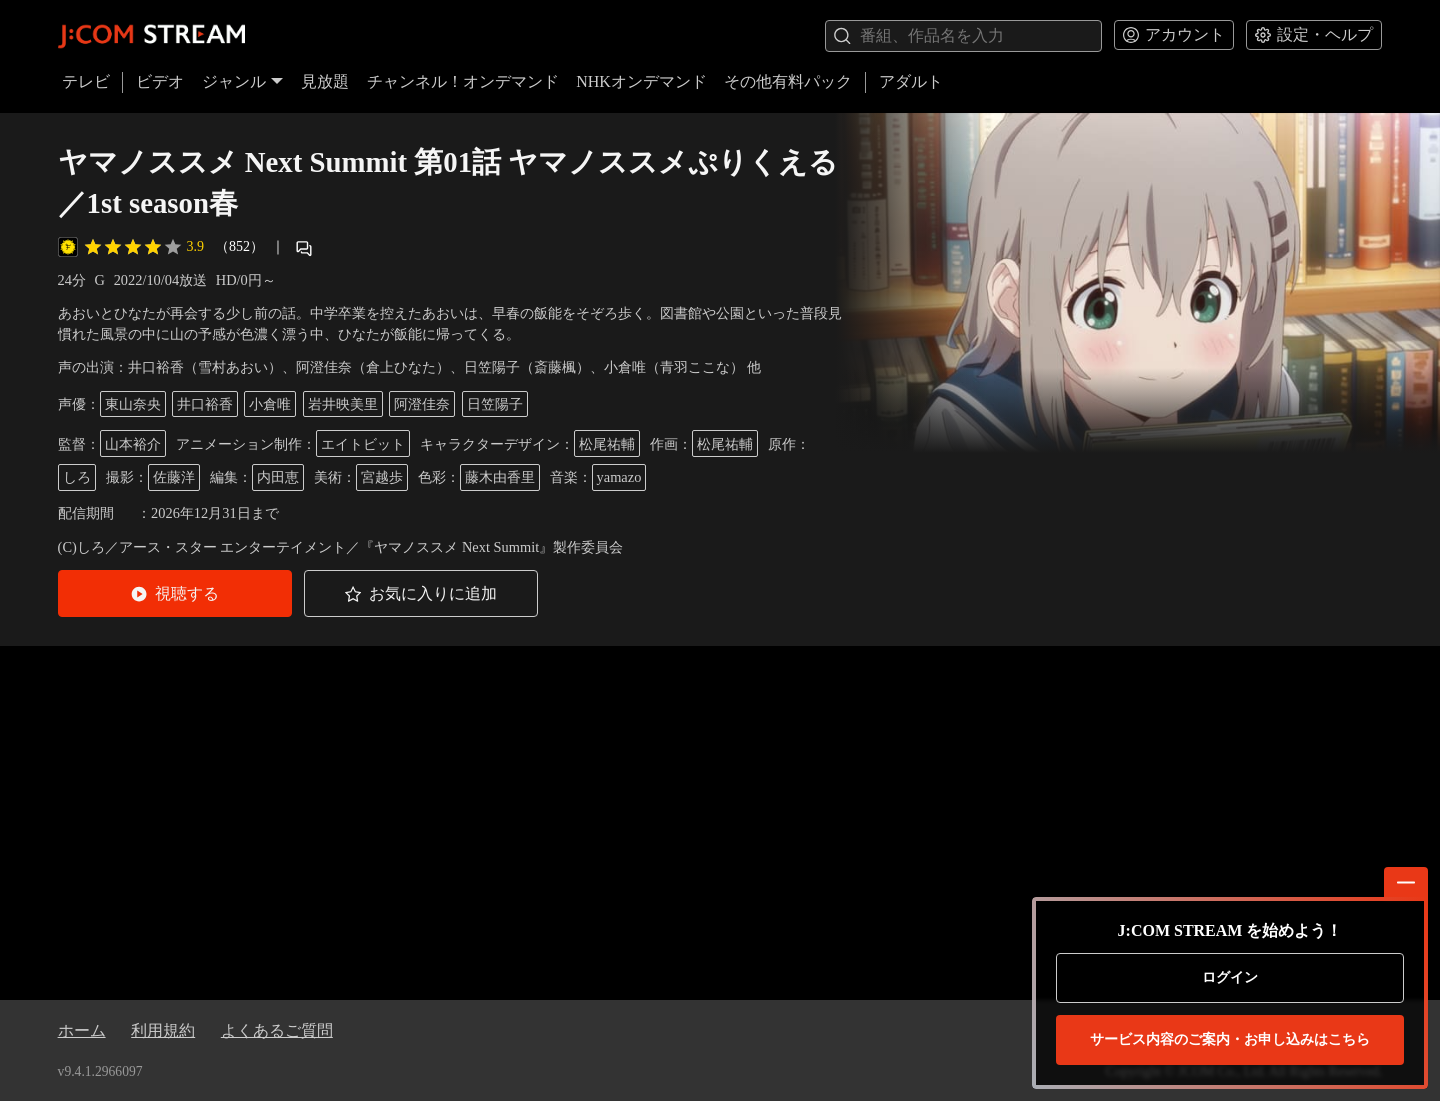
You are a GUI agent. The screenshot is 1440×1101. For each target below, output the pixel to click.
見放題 (325, 81)
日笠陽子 (495, 404)
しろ (77, 477)
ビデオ (160, 81)
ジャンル (243, 81)
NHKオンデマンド (641, 81)
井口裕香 (205, 404)
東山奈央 (133, 404)
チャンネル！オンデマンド (463, 81)
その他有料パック (788, 81)
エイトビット (363, 444)
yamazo (619, 477)
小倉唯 (270, 404)
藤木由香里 (500, 477)
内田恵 (278, 477)
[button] (175, 593)
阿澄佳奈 (422, 404)
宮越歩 (382, 477)
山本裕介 (133, 444)
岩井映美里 (343, 404)
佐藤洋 (174, 477)
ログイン (1230, 977)
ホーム (82, 1030)
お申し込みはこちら (1230, 1040)
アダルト (911, 81)
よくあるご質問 (277, 1030)
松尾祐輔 (607, 444)
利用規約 (163, 1030)
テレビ (86, 81)
